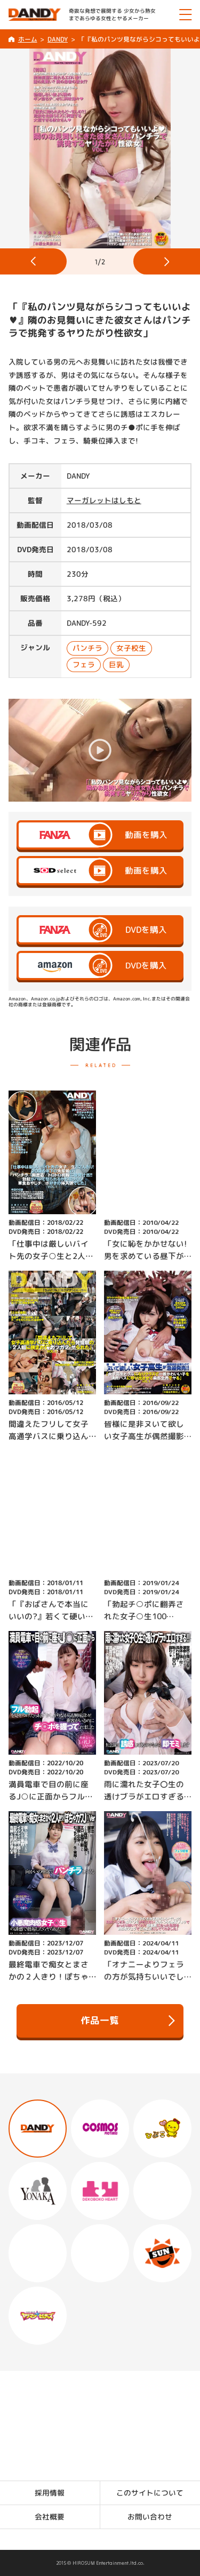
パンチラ (87, 647)
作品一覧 (128, 2021)
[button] (33, 261)
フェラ (84, 664)
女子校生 (131, 647)
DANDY (57, 38)
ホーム (27, 38)
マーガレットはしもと (104, 500)
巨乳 (116, 664)
